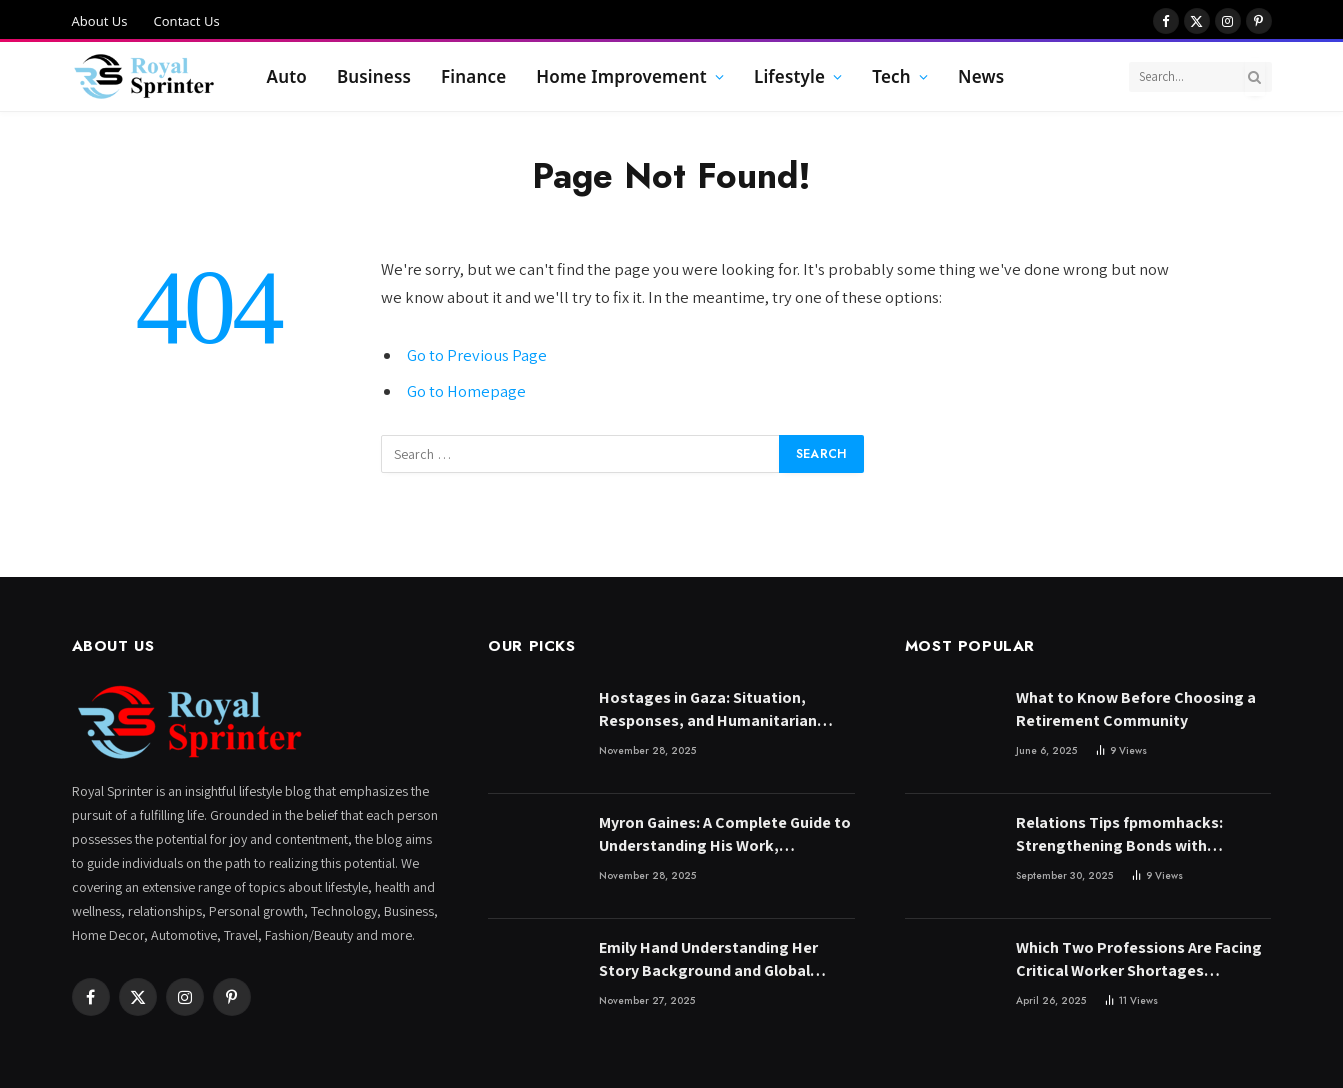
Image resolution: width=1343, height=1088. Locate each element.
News (981, 76)
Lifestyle (789, 76)
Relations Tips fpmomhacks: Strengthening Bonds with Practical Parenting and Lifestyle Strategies (1134, 835)
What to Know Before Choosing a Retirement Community (1136, 709)
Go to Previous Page (477, 355)
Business (374, 76)
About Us (100, 21)
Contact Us (187, 21)
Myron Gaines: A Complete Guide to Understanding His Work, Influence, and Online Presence (725, 835)
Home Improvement (621, 76)
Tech (891, 76)
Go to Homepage (466, 391)
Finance (473, 76)
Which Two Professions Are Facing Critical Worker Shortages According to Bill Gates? (1139, 960)
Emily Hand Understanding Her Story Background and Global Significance (708, 960)
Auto (287, 76)
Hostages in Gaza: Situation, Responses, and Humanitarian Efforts (708, 710)
